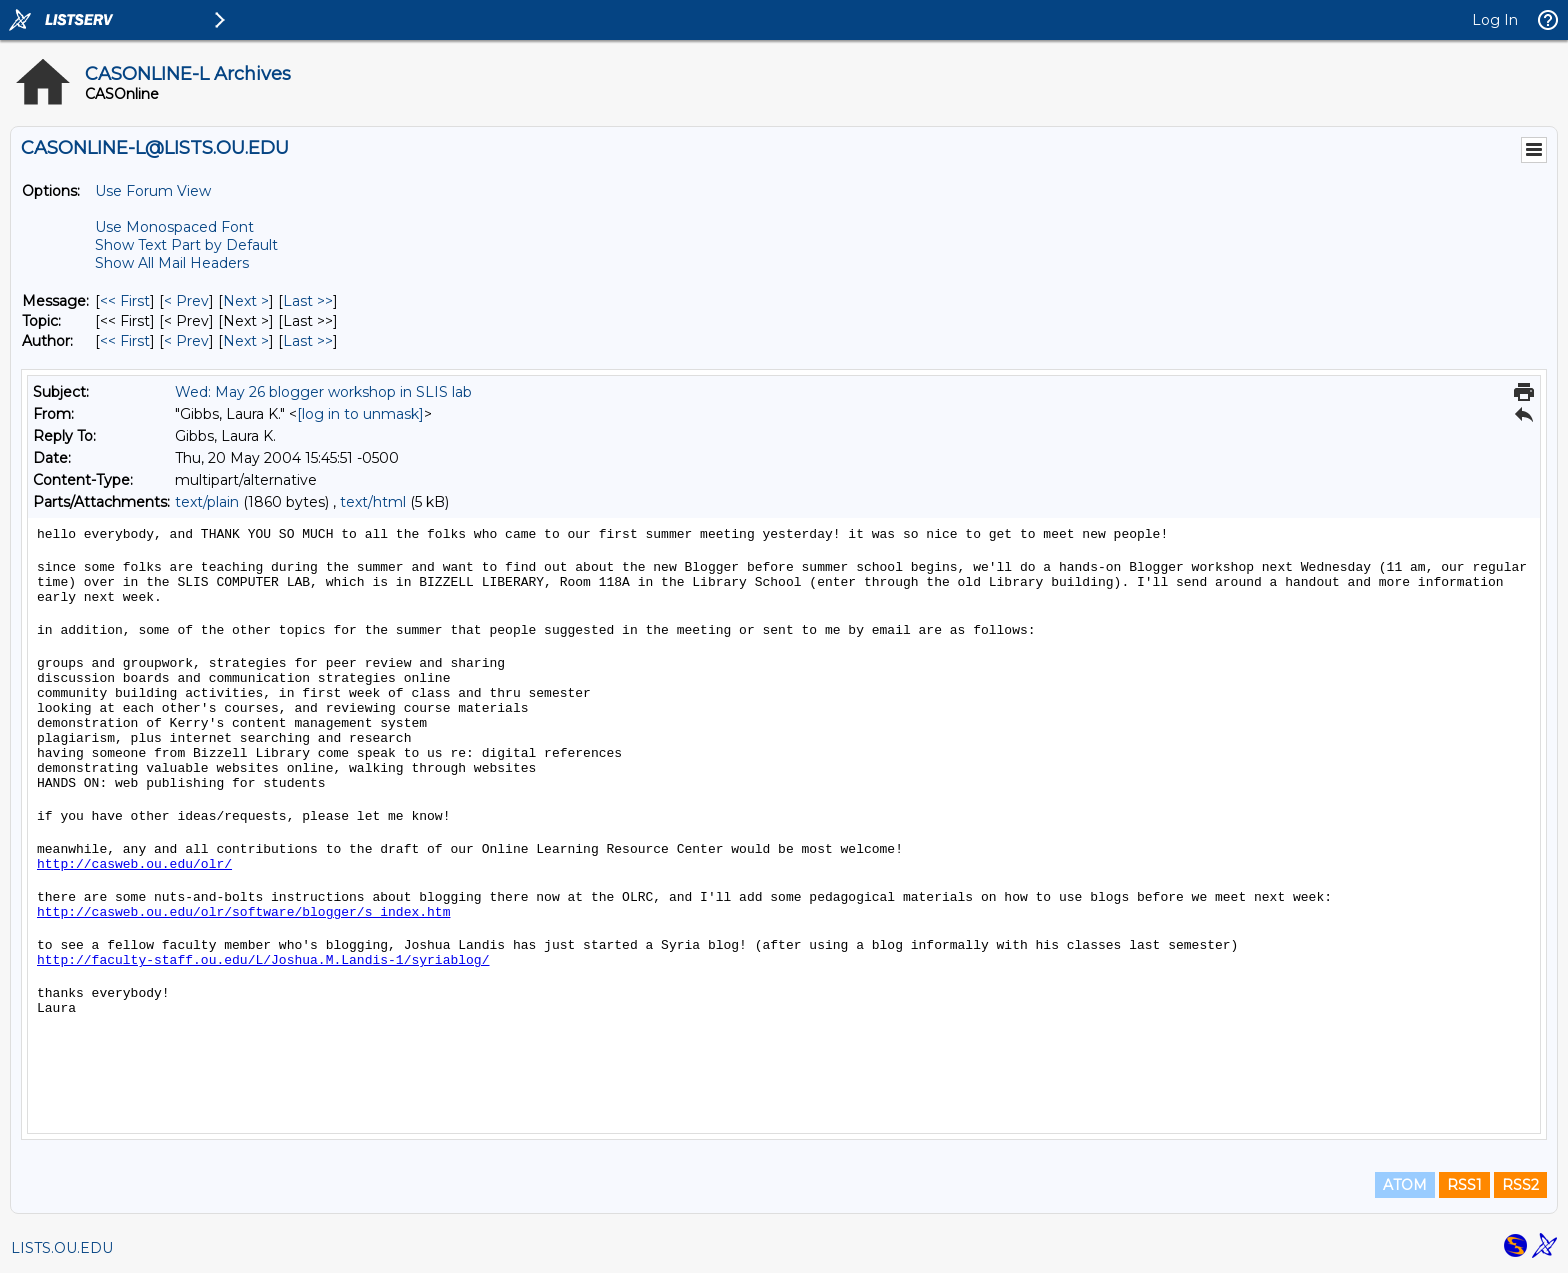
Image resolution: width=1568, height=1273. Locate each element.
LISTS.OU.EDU (62, 1248)
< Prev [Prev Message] (186, 301)
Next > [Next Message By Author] (246, 341)
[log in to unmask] (360, 414)
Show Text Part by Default (186, 245)
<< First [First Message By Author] (125, 341)
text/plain (207, 502)
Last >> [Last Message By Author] (308, 341)
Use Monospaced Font (174, 227)
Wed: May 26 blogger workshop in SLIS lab (323, 392)
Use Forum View (153, 191)
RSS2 (1520, 1185)
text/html (373, 502)
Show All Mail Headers (172, 263)
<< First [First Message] (125, 301)
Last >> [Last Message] (308, 301)
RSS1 (1464, 1185)
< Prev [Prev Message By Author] (186, 341)
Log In (1495, 20)
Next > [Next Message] (246, 301)
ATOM (1405, 1185)
